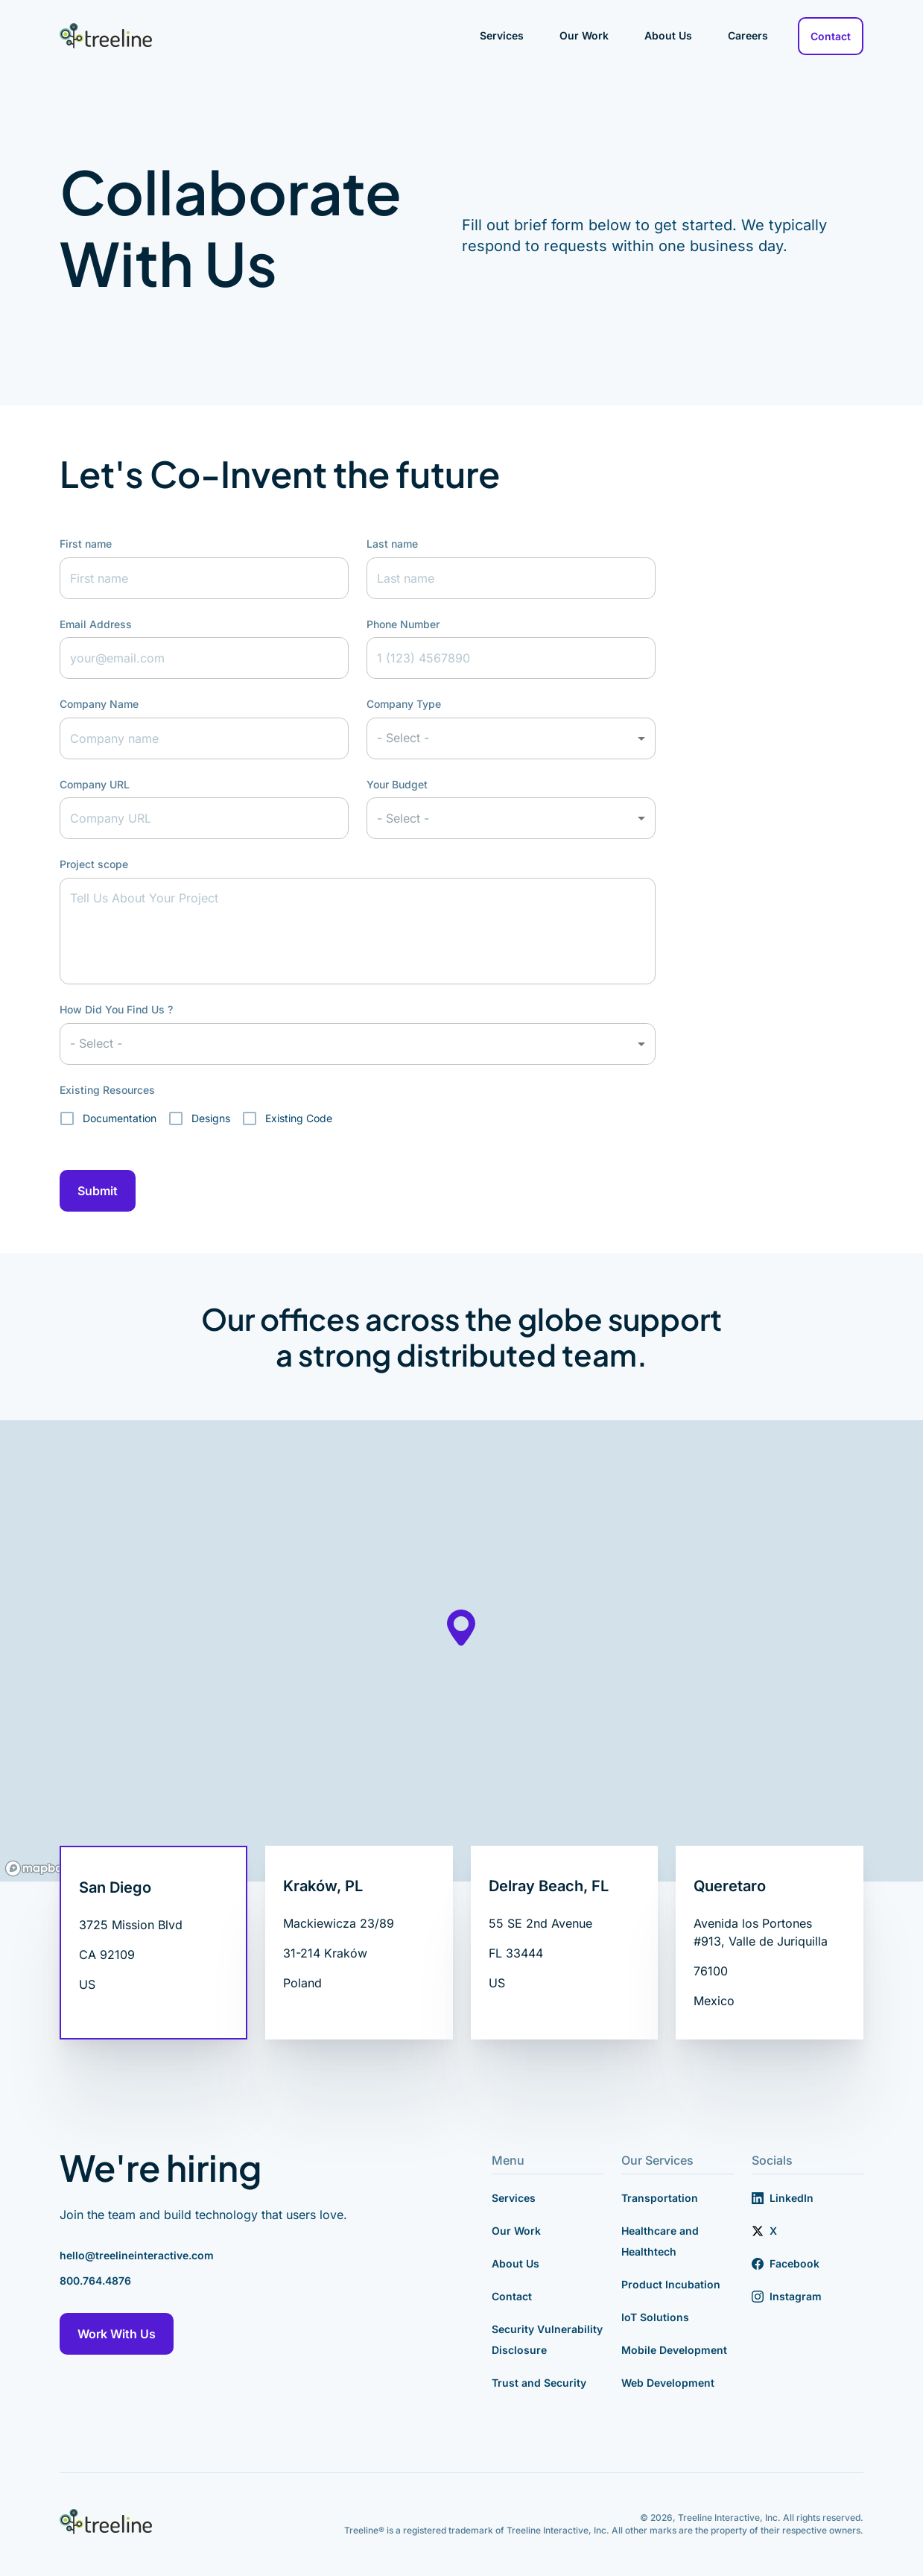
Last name (392, 543)
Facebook (785, 2263)
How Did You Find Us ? (116, 1009)
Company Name (99, 703)
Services (502, 35)
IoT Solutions (655, 2317)
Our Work (584, 35)
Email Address (96, 624)
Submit (98, 1191)
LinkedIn (782, 2198)
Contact (830, 36)
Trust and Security (539, 2382)
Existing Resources (107, 1089)
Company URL (95, 784)
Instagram (787, 2296)
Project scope (94, 864)
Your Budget (397, 784)
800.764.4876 (95, 2280)
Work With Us (117, 2334)
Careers (748, 35)
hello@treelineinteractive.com (137, 2255)
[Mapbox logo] (37, 1868)
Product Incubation (670, 2284)
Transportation (659, 2198)
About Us (668, 35)
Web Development (667, 2382)
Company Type (404, 703)
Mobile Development (674, 2350)
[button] (511, 738)
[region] (461, 1651)
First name (86, 543)
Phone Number (403, 624)
